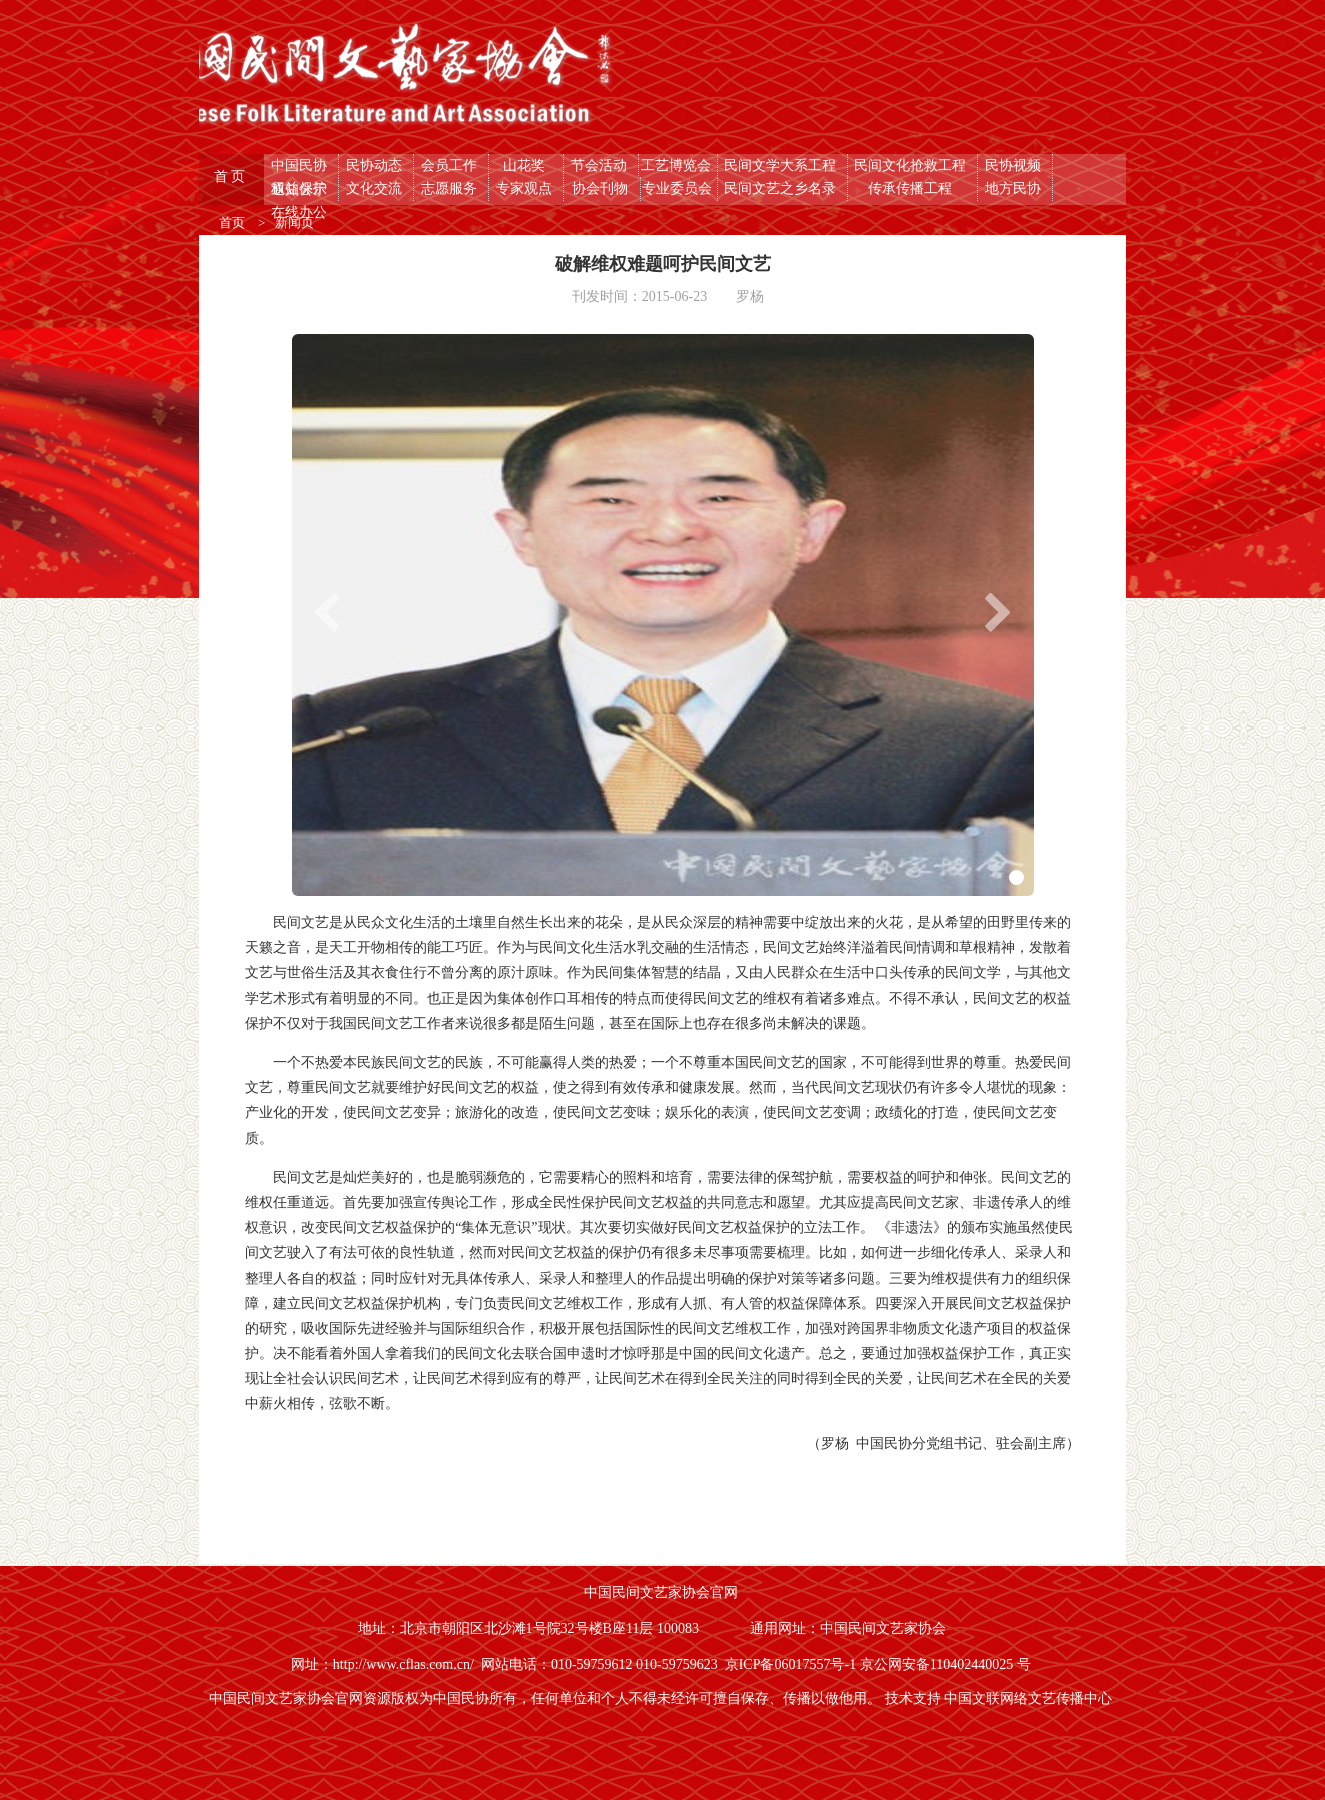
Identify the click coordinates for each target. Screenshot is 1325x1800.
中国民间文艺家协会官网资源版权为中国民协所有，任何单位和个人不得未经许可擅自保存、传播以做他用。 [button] (547, 1698)
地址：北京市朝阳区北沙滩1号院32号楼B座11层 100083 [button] (530, 1628)
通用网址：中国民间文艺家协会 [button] (850, 1628)
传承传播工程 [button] (912, 188)
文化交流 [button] (376, 188)
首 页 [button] (231, 176)
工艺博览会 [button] (678, 165)
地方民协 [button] (1015, 188)
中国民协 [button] (301, 165)
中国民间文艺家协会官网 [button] (663, 1592)
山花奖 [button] (526, 165)
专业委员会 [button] (679, 188)
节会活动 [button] (601, 165)
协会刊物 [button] (602, 188)
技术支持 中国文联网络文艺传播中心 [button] (1000, 1698)
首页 (233, 222)
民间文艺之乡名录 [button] (782, 188)
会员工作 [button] (451, 165)
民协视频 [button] (1015, 165)
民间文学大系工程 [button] (782, 165)
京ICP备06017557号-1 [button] (792, 1664)
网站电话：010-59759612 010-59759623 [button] (603, 1664)
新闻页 (294, 222)
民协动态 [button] (376, 165)
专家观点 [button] (526, 188)
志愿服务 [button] (451, 188)
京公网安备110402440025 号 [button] (947, 1664)
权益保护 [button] (301, 188)
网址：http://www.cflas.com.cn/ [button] (386, 1664)
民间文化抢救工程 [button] (912, 165)
